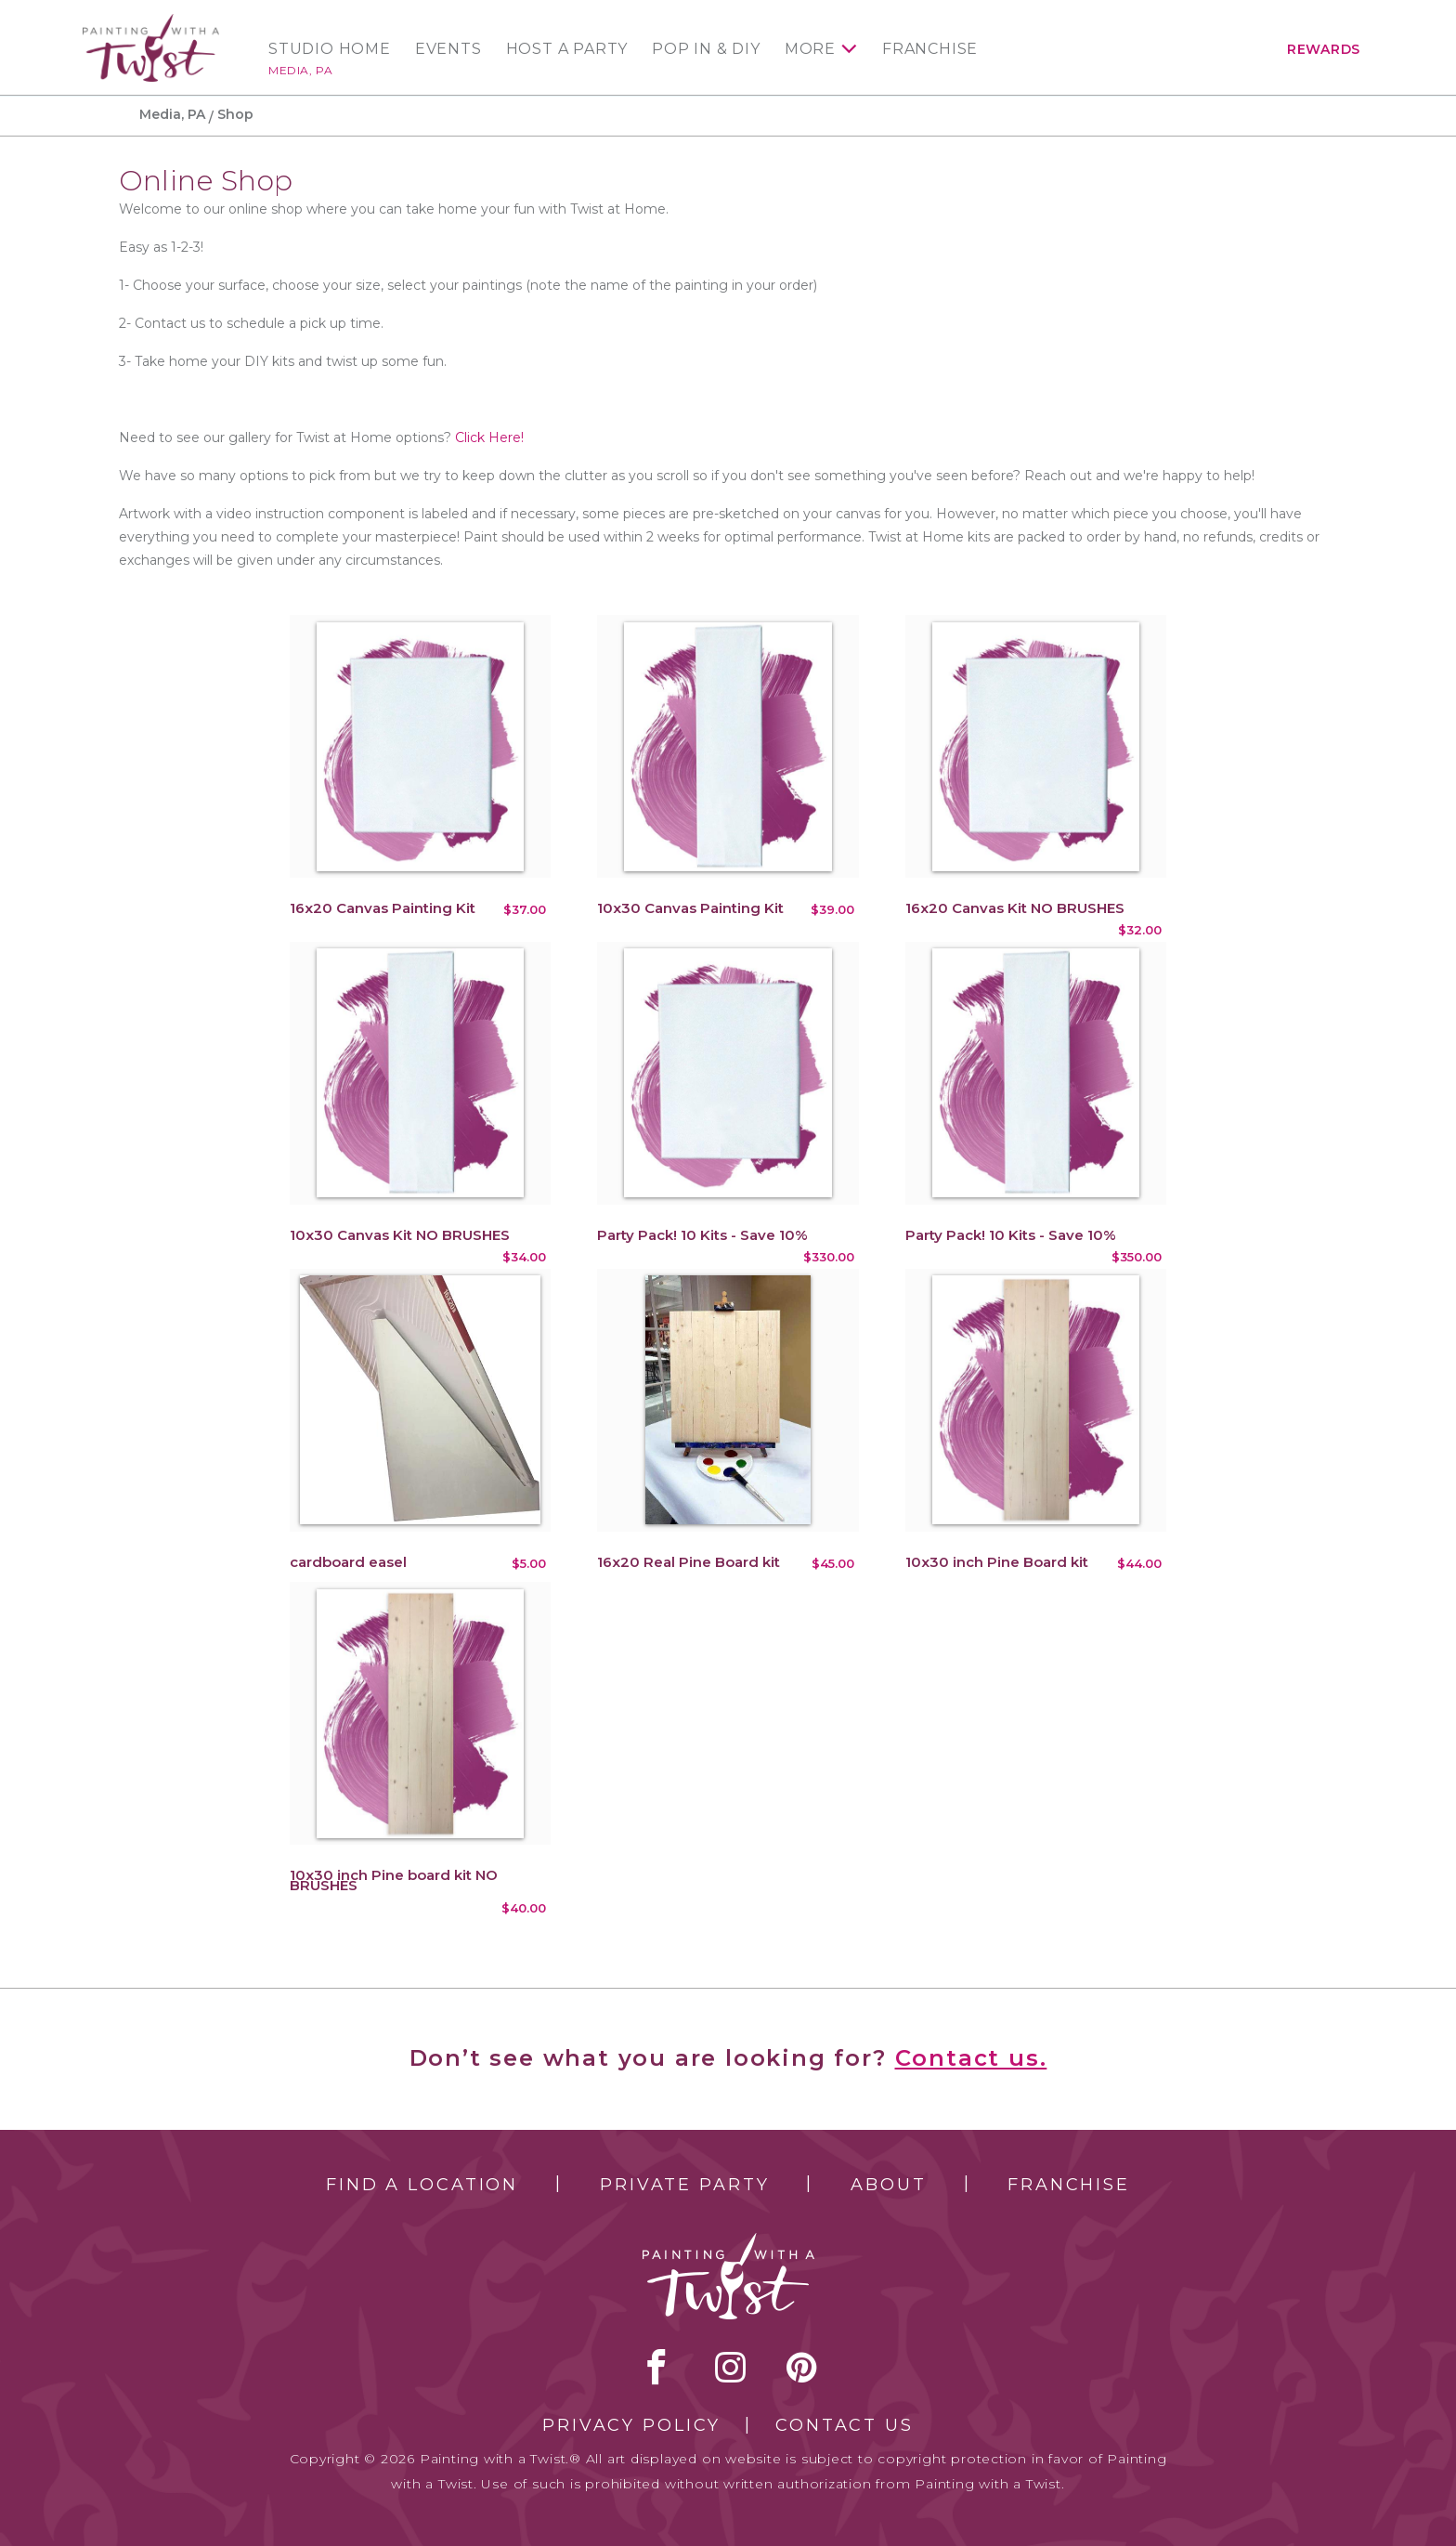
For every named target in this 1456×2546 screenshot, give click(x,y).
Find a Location (422, 2184)
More (810, 49)
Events (448, 49)
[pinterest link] (801, 2366)
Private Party (684, 2184)
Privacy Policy (631, 2425)
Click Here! (489, 437)
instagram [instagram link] (730, 2366)
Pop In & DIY (706, 49)
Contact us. (971, 2057)
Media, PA (300, 70)
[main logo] (151, 22)
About (888, 2184)
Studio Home (329, 49)
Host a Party (567, 49)
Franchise (930, 49)
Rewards (1323, 49)
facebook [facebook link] (656, 2366)
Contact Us (844, 2425)
